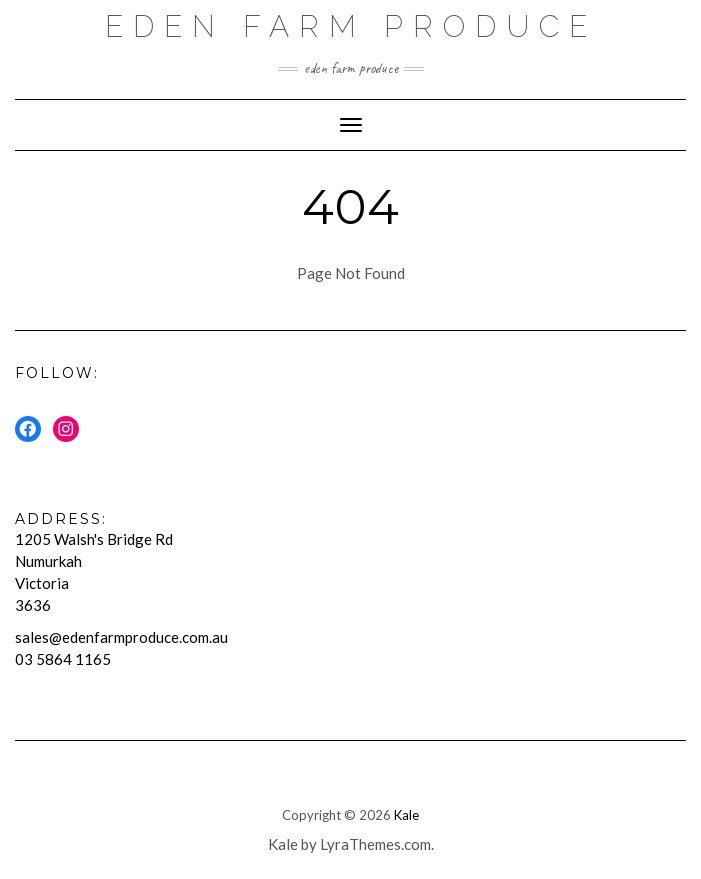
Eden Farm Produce (351, 26)
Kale (406, 815)
